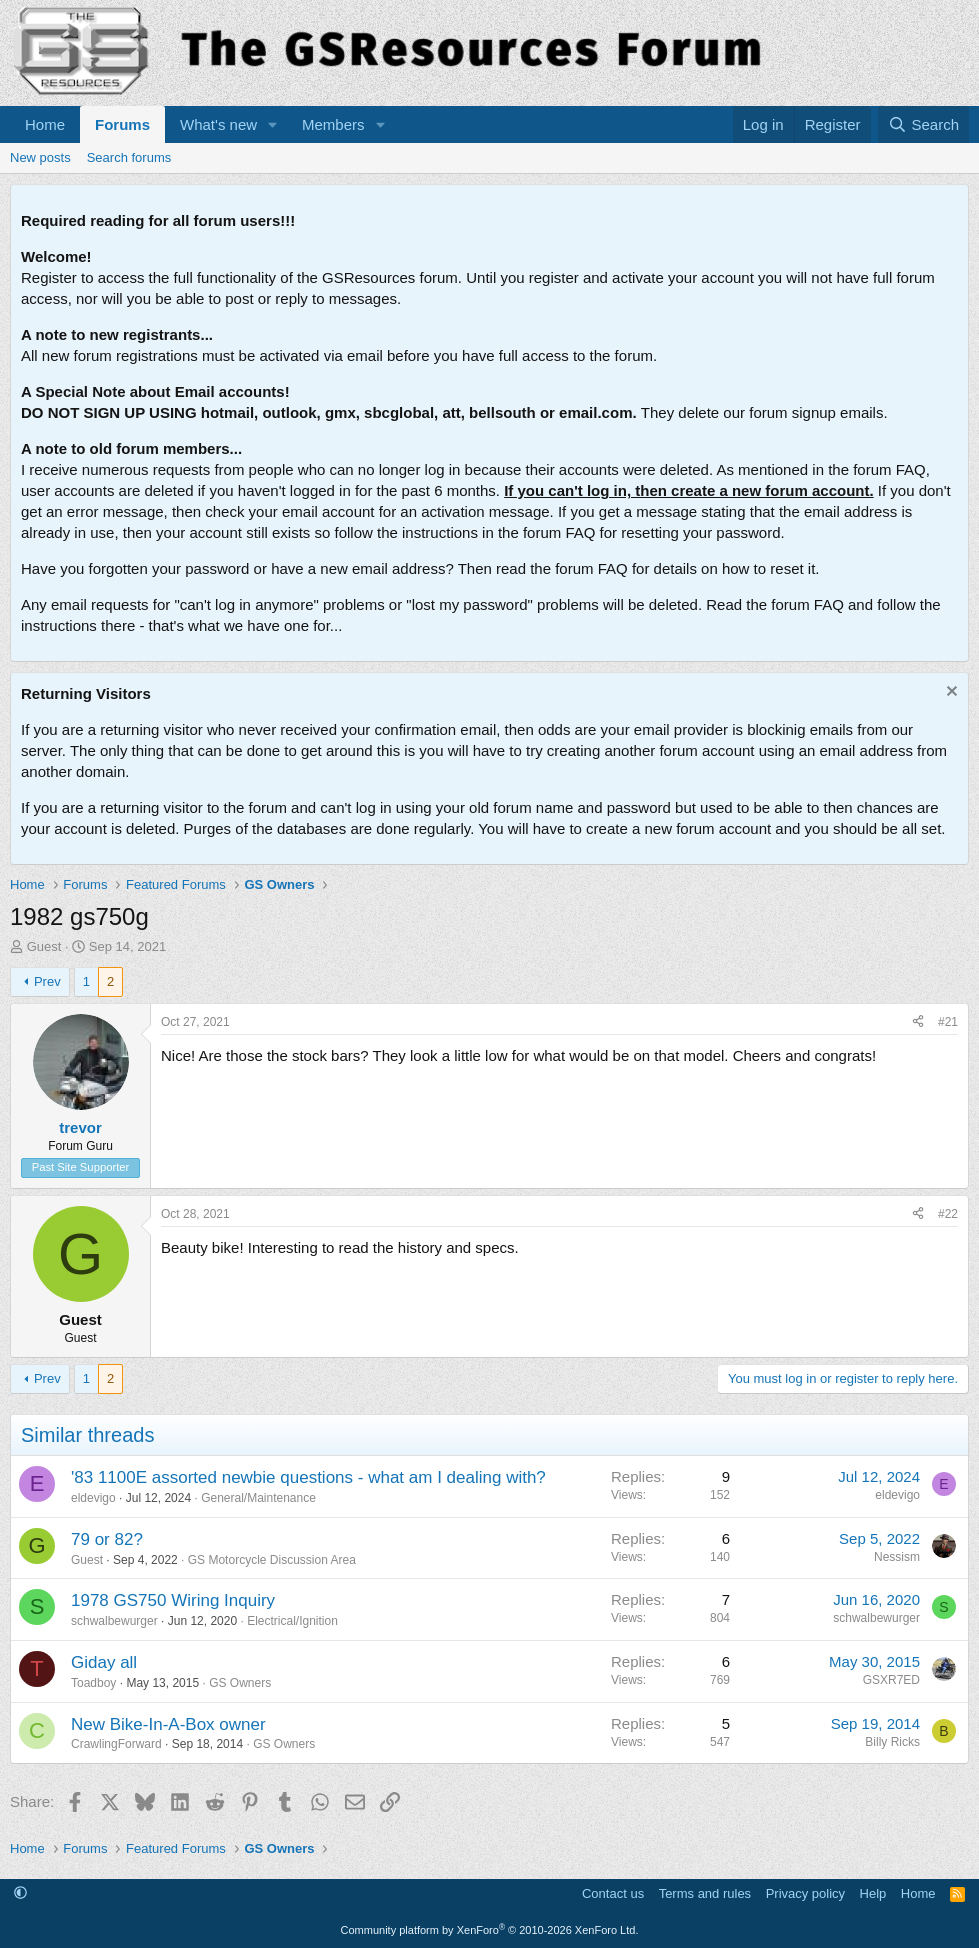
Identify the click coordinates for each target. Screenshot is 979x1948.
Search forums (129, 157)
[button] (273, 124)
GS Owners (240, 1683)
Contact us (613, 1893)
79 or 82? (107, 1539)
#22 (948, 1214)
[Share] (918, 1022)
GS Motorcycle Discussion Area (272, 1560)
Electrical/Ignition (292, 1621)
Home (45, 124)
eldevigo (93, 1498)
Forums (122, 124)
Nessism (897, 1557)
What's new (218, 124)
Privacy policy (805, 1893)
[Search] (923, 124)
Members (333, 124)
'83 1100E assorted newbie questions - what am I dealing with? (308, 1477)
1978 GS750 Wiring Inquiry (173, 1600)
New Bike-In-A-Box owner (168, 1724)
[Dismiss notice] (949, 693)
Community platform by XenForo (490, 1930)
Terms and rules (705, 1893)
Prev (47, 981)
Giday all (104, 1662)
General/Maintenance (258, 1498)
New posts (40, 157)
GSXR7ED (891, 1680)
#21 (948, 1022)
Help (873, 1893)
